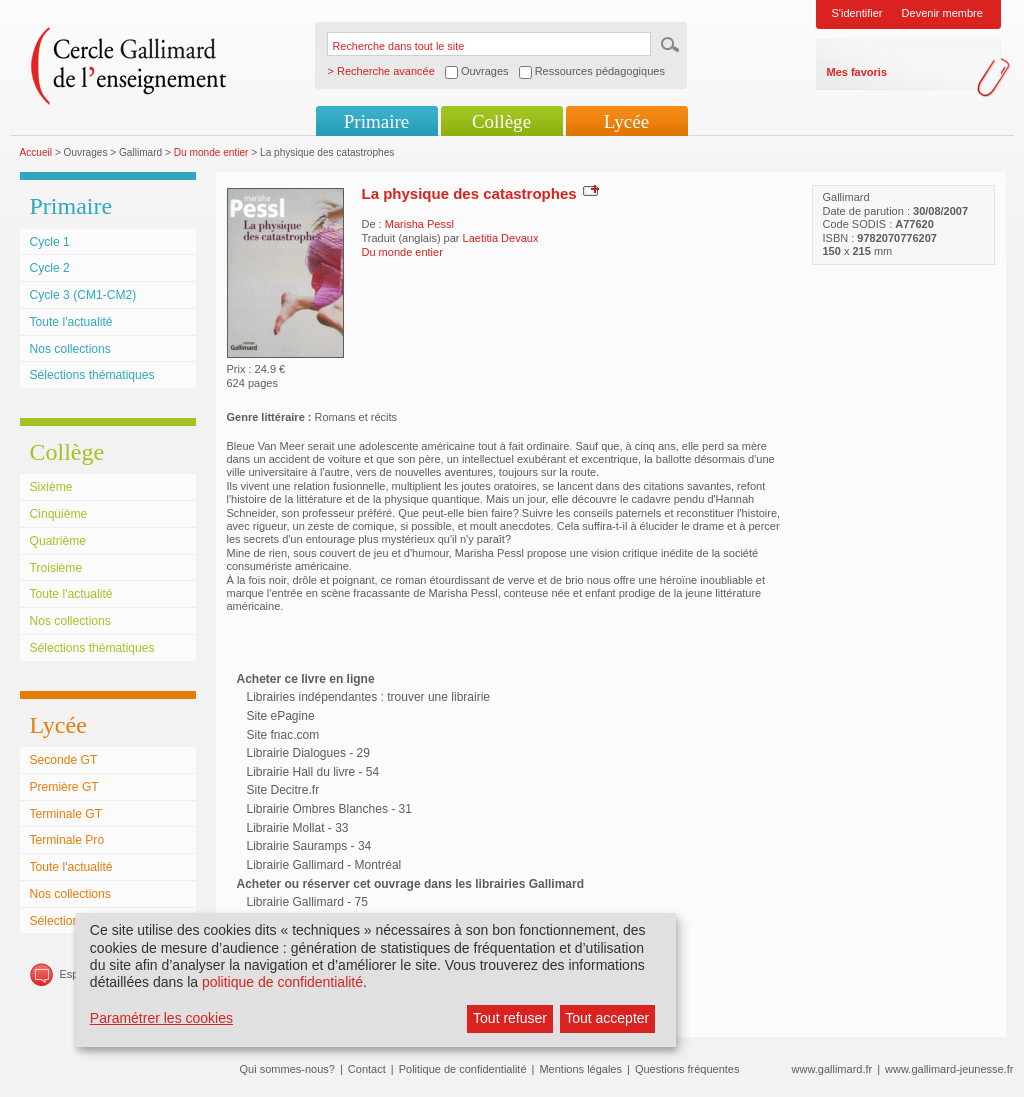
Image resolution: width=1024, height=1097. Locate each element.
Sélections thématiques (92, 375)
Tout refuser (510, 1018)
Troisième (56, 568)
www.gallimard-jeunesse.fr (949, 1069)
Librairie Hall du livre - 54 (313, 772)
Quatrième (58, 541)
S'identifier (857, 13)
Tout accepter (607, 1018)
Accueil (36, 152)
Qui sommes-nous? (287, 1069)
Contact (367, 1069)
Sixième (51, 487)
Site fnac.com (283, 735)
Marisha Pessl (419, 224)
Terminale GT (66, 814)
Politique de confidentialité (463, 1069)
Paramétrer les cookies (161, 1018)
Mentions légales (580, 1069)
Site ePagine (281, 716)
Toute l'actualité (71, 322)
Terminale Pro (67, 840)
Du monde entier (211, 152)
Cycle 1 (50, 242)
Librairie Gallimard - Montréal (324, 865)
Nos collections (70, 349)
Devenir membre (942, 13)
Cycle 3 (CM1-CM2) (83, 295)
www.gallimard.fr (832, 1069)
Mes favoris (857, 72)
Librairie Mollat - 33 (298, 828)
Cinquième (59, 514)
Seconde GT (64, 760)
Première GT (64, 787)
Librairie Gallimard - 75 (307, 902)
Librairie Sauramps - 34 (309, 846)
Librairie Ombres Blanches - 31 (329, 809)
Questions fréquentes (687, 1069)
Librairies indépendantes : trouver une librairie (368, 697)
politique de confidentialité (282, 982)
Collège (501, 121)
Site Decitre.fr (283, 790)
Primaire (376, 121)
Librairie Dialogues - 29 (308, 753)
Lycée (626, 121)
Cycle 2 (50, 268)
